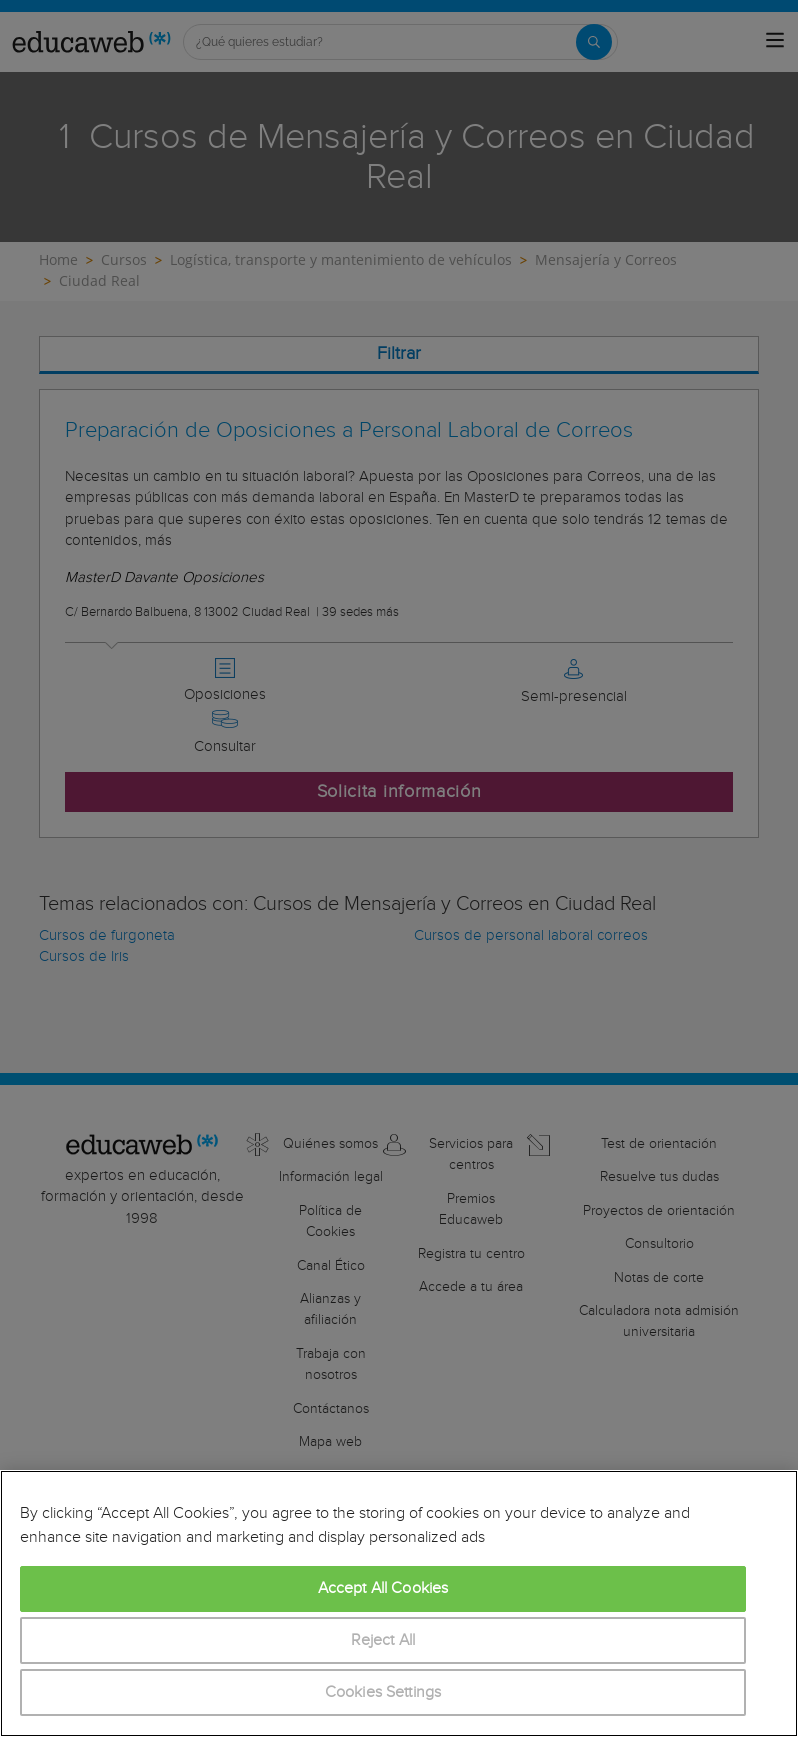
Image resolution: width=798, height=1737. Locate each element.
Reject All (383, 1640)
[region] (399, 1603)
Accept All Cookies (383, 1588)
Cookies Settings (383, 1692)
